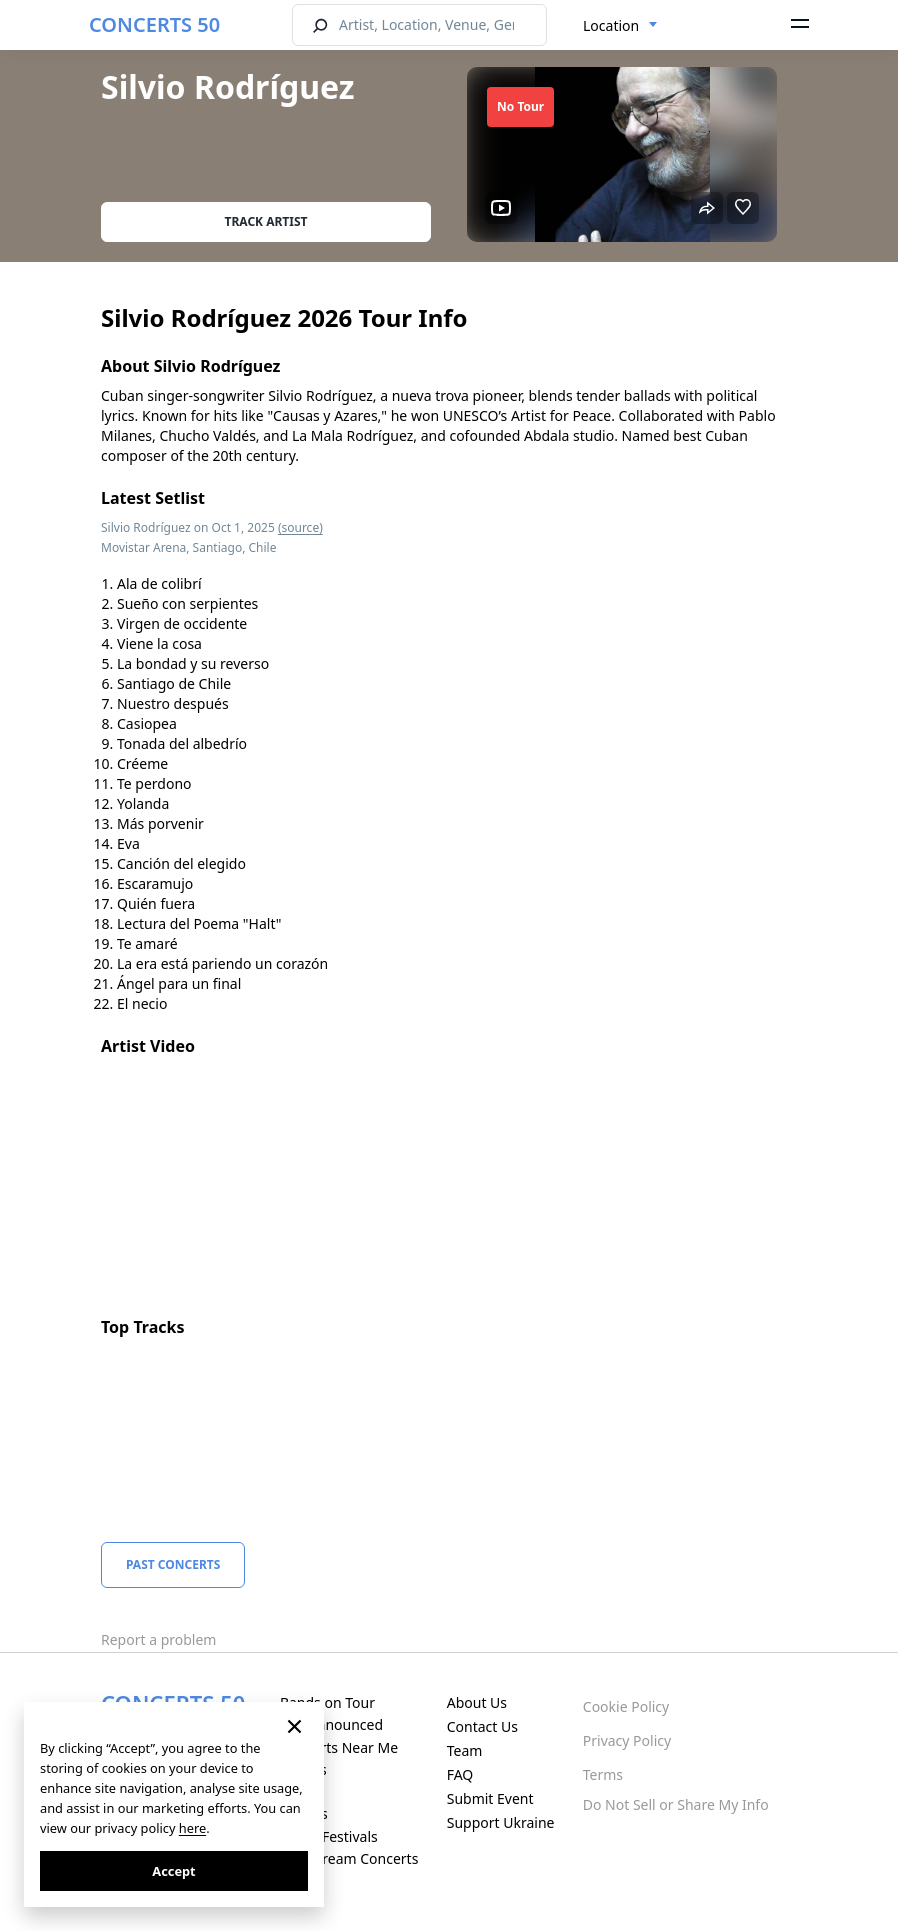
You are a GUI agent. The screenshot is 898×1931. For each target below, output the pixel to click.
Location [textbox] (611, 25)
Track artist (266, 221)
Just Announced (331, 1724)
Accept (173, 1871)
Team (465, 1750)
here (192, 1828)
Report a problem (158, 1639)
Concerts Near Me (339, 1747)
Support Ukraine (501, 1822)
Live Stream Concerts (349, 1858)
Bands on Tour (327, 1702)
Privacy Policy (627, 1740)
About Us (477, 1702)
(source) (300, 527)
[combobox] (620, 26)
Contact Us (482, 1726)
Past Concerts (173, 1564)
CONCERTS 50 (154, 24)
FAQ (460, 1774)
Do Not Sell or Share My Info (676, 1804)
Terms (603, 1774)
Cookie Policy (626, 1706)
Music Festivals (329, 1836)
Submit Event (490, 1798)
